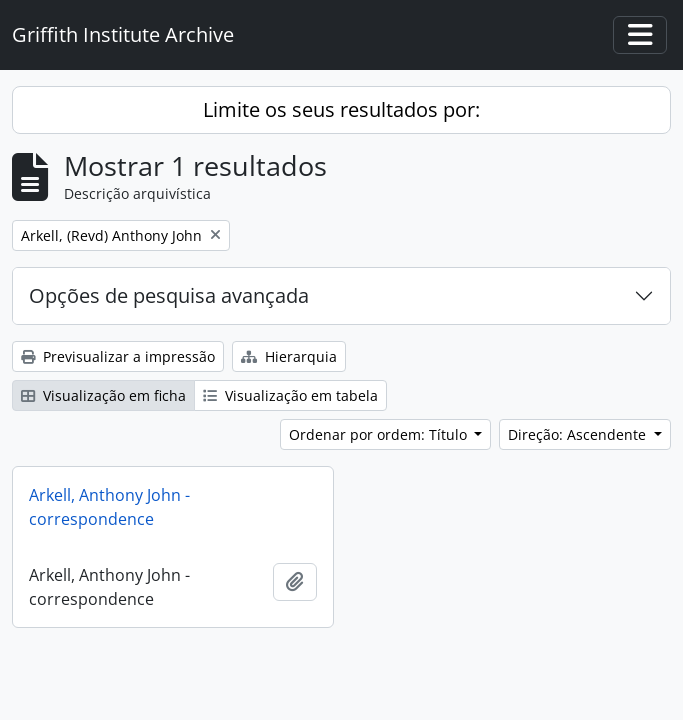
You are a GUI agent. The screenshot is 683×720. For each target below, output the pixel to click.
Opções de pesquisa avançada (169, 295)
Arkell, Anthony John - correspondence (109, 507)
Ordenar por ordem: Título (380, 434)
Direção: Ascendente (579, 434)
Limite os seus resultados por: (341, 109)
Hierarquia (289, 356)
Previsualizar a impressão (118, 356)
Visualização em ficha (103, 395)
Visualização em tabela (290, 395)
